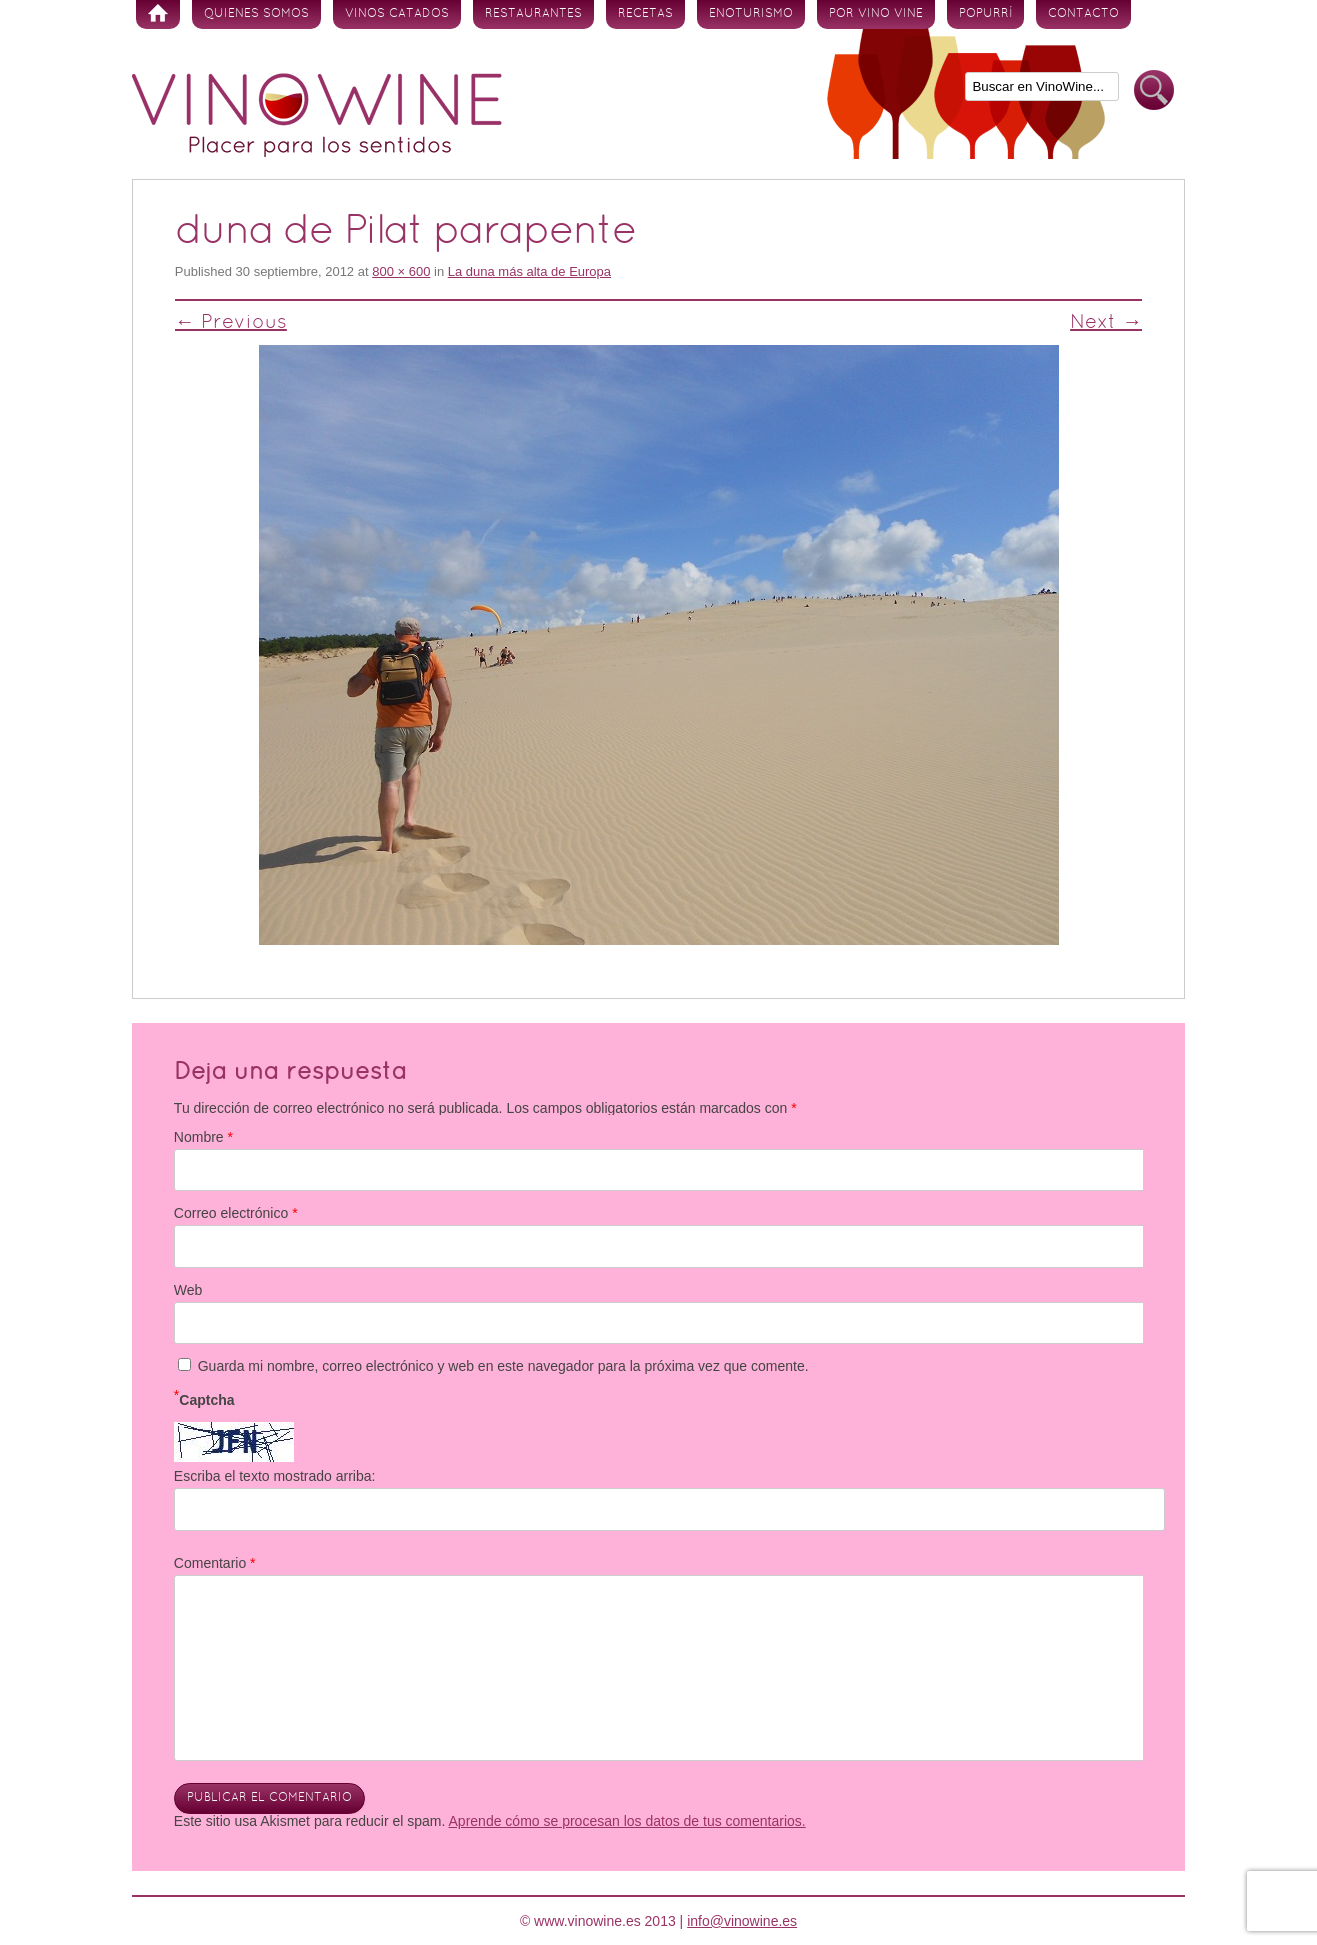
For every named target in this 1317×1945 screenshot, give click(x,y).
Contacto (1083, 14)
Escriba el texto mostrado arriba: (275, 1476)
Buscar (1154, 90)
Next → (1106, 323)
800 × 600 (401, 271)
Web (188, 1290)
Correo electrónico (236, 1213)
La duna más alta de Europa (529, 271)
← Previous (231, 323)
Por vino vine (876, 14)
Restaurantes (533, 14)
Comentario (215, 1563)
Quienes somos (256, 14)
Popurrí (985, 14)
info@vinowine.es (742, 1921)
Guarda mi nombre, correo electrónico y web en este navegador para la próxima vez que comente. (503, 1366)
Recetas (645, 14)
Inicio (158, 14)
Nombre (203, 1137)
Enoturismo (751, 14)
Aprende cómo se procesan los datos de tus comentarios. (627, 1821)
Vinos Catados (397, 14)
